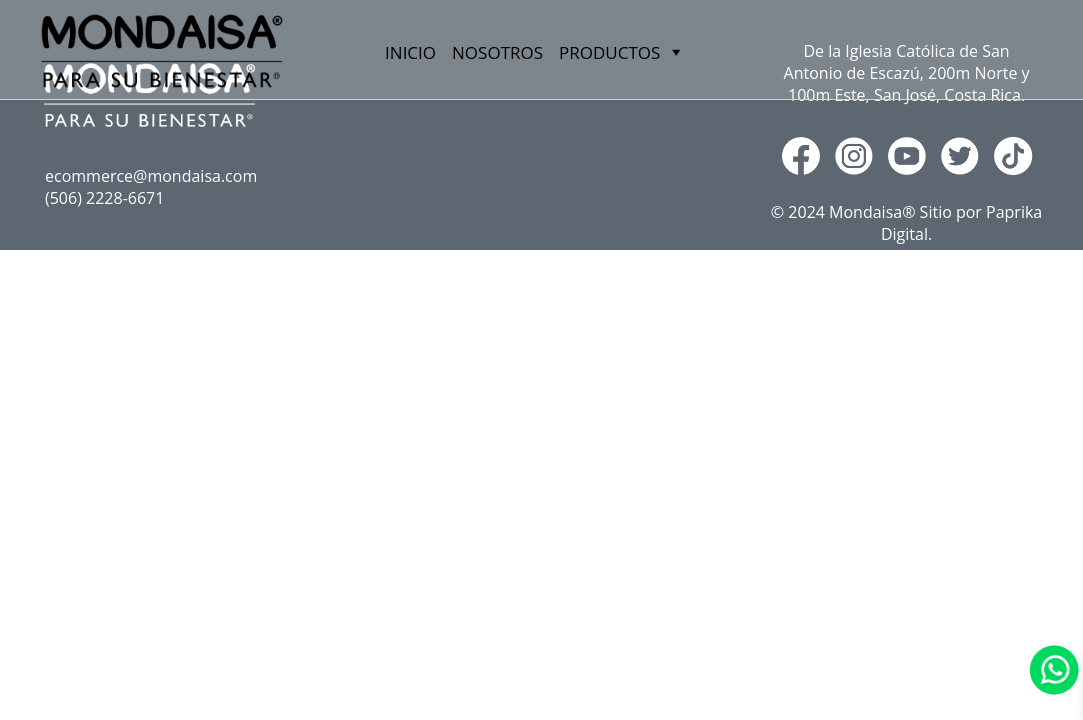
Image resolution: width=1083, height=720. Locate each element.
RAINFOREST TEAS (176, 407)
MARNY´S (141, 377)
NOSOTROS (497, 52)
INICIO (410, 52)
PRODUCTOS (153, 347)
